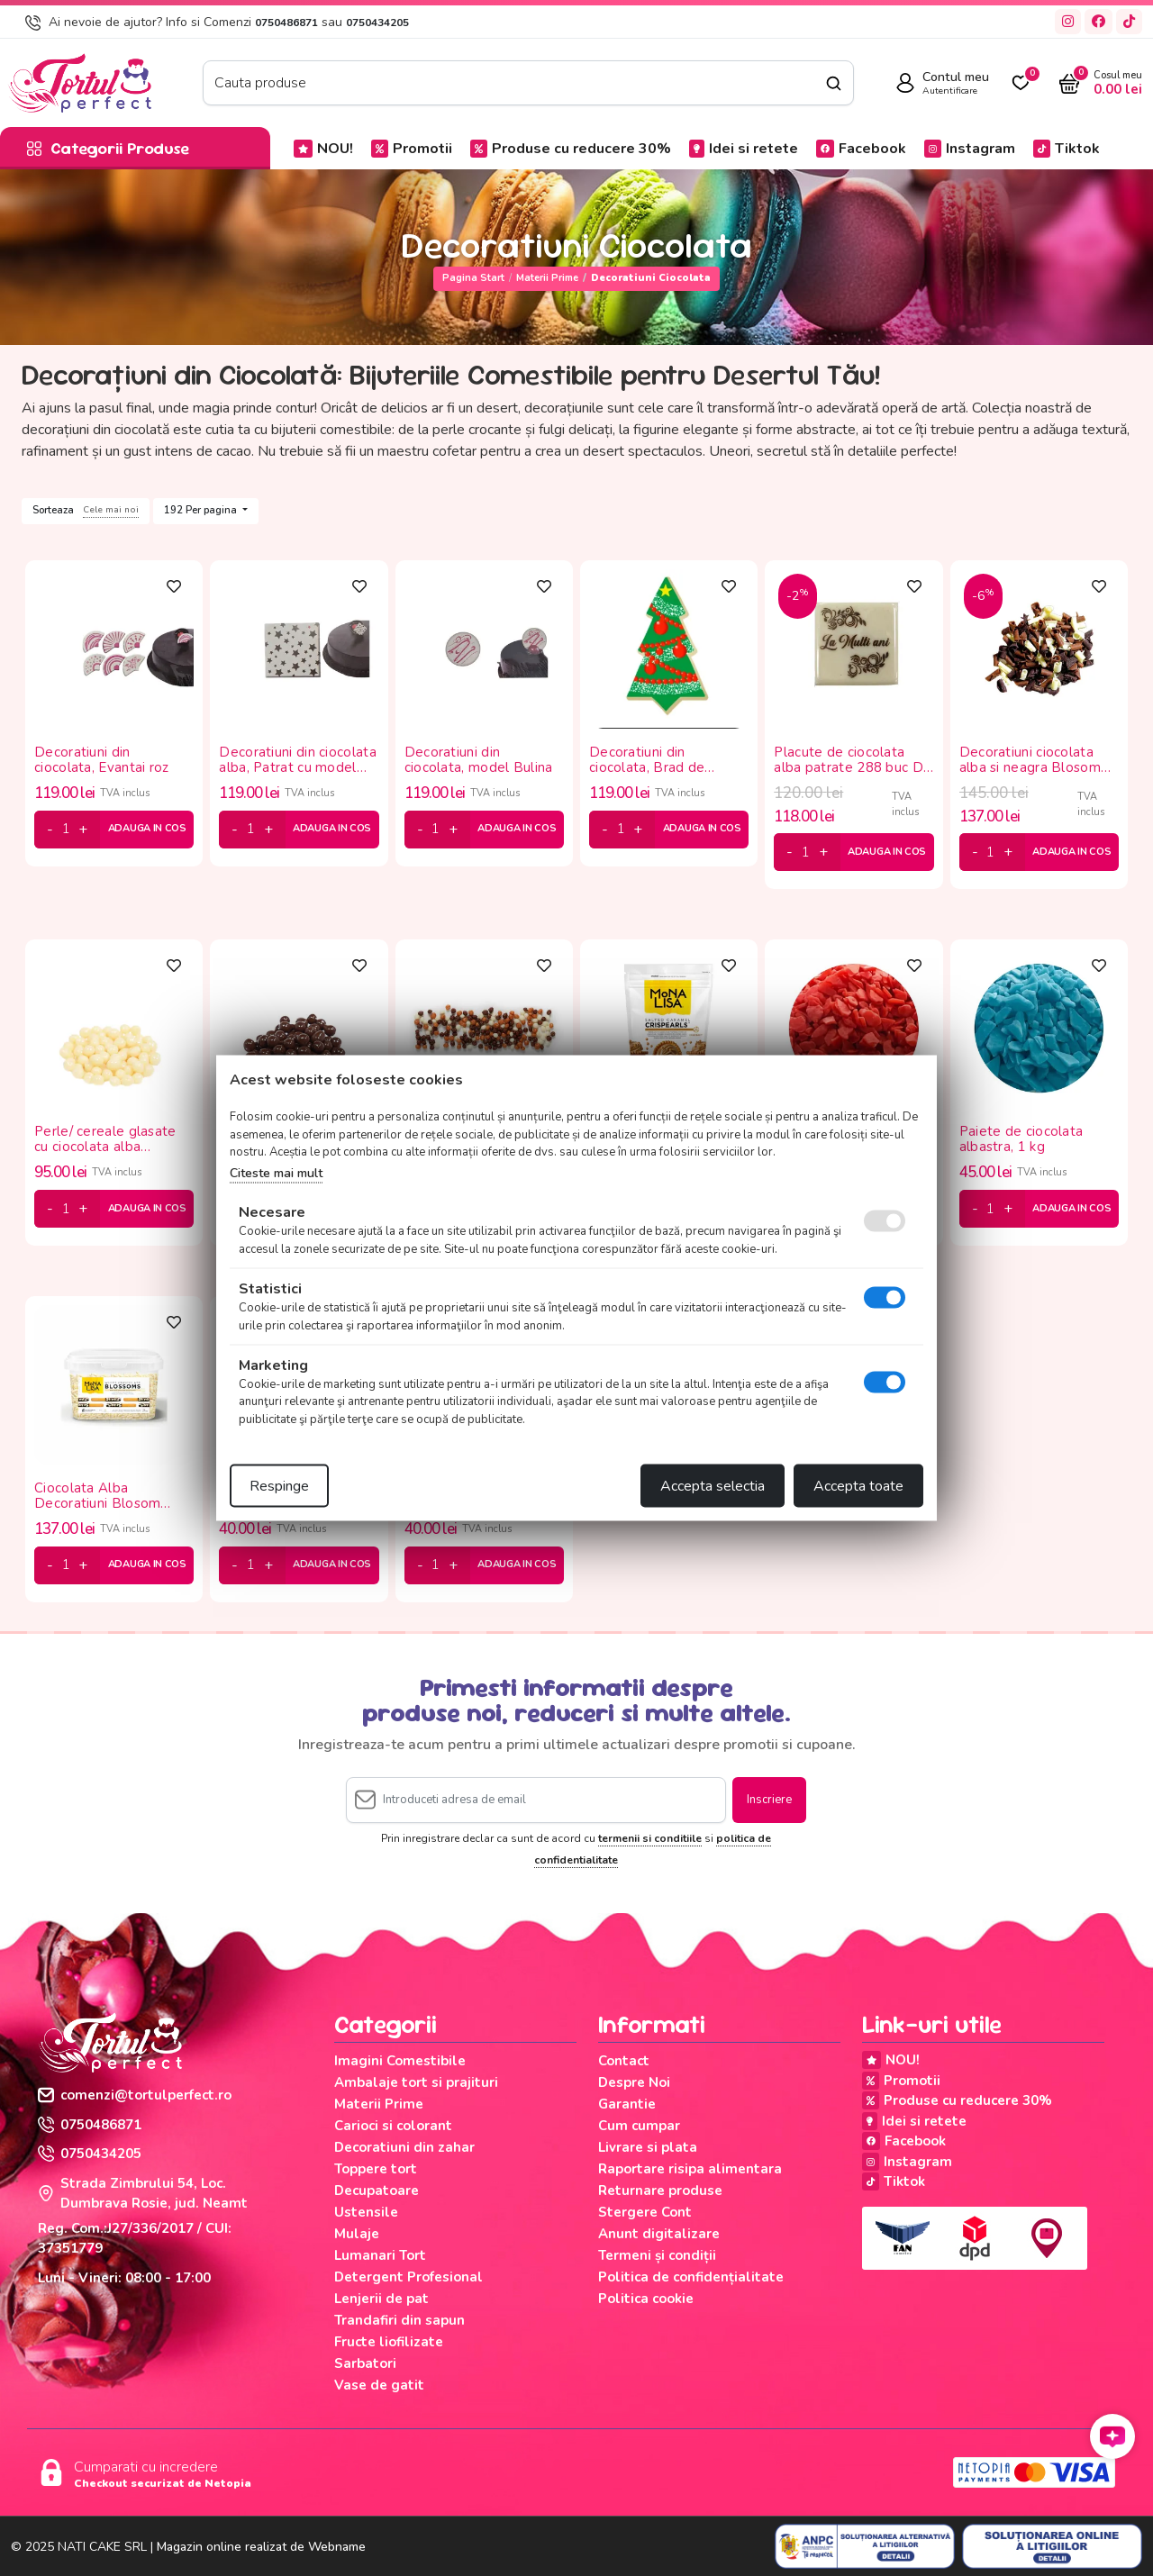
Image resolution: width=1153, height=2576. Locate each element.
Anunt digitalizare (659, 2234)
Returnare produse (660, 2190)
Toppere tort (375, 2169)
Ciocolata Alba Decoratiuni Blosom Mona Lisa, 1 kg (97, 1495)
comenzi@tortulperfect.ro (135, 2095)
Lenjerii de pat (381, 2299)
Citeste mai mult (276, 1172)
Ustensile (366, 2212)
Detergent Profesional (408, 2277)
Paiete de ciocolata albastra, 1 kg (1021, 1139)
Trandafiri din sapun (399, 2320)
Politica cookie (646, 2299)
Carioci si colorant (393, 2126)
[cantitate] (66, 829)
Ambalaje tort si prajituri (416, 2082)
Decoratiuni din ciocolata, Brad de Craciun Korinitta (646, 760)
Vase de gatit (379, 2385)
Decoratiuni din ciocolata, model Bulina (478, 760)
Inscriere (769, 1799)
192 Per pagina (202, 510)
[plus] (83, 829)
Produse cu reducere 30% (570, 149)
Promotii (411, 149)
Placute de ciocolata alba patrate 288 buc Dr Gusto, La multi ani (851, 760)
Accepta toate (858, 1486)
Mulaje (356, 2234)
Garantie (627, 2104)
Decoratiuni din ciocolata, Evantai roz (101, 760)
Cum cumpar (639, 2126)
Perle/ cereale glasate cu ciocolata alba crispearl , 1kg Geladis (105, 1139)
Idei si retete (743, 149)
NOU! (323, 149)
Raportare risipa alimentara (690, 2169)
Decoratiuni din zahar (404, 2147)
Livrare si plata (647, 2147)
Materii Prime (547, 278)
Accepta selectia (712, 1486)
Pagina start (473, 278)
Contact (623, 2061)
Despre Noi (634, 2082)
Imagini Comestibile (400, 2061)
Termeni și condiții (657, 2255)
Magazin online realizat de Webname (261, 2546)
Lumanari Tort (380, 2255)
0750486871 (286, 22)
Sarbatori (365, 2363)
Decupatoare (376, 2190)
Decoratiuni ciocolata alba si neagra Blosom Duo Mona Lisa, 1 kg (1030, 760)
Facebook (861, 149)
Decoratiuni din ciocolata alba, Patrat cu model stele (298, 760)
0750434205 (377, 22)
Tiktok (1066, 149)
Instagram (969, 149)
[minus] (50, 829)
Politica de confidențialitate (691, 2277)
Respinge (279, 1486)
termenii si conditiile (650, 1838)
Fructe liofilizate (388, 2342)
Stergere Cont (645, 2212)
